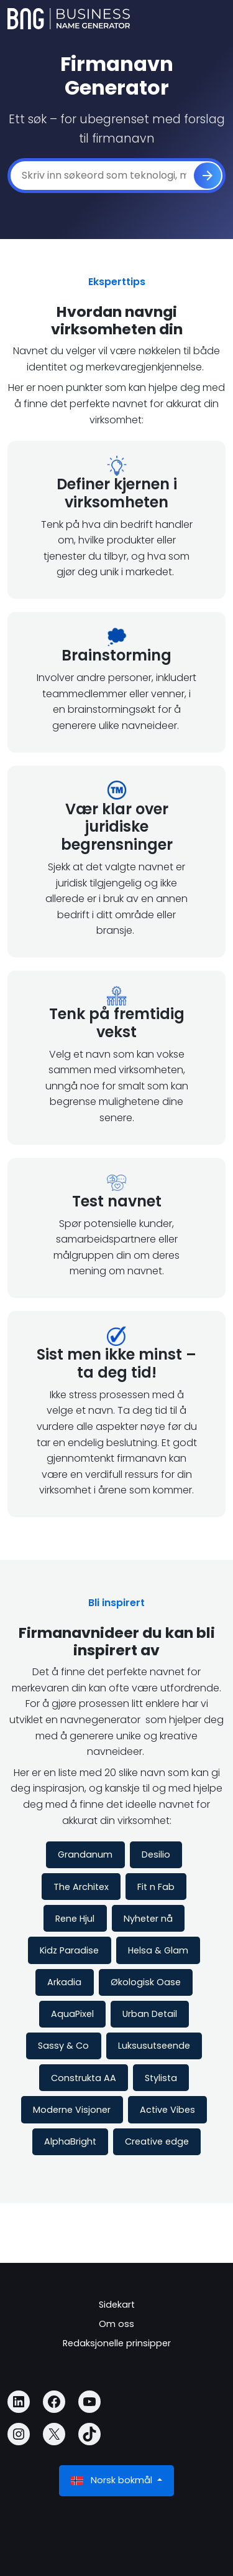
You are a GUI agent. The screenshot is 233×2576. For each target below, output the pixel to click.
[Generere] (207, 175)
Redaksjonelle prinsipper (117, 2343)
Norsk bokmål (113, 2480)
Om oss (116, 2324)
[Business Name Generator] (68, 18)
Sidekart (117, 2304)
